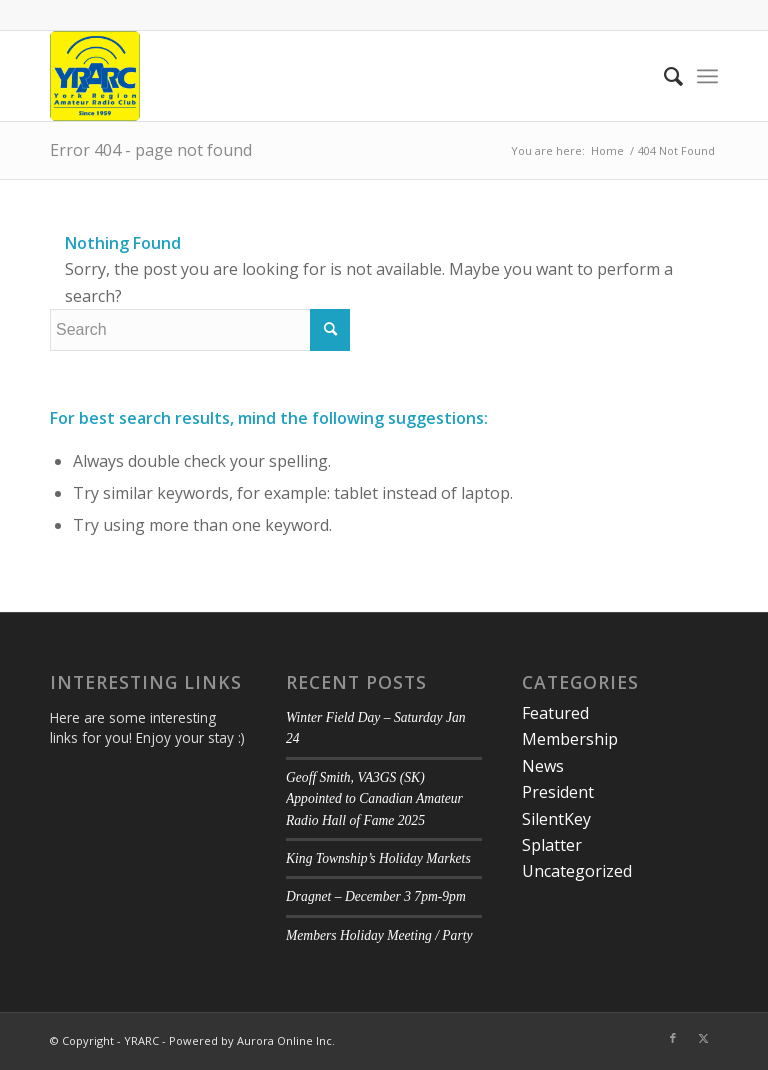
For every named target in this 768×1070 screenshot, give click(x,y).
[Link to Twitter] (703, 1038)
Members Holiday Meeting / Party (379, 935)
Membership (570, 739)
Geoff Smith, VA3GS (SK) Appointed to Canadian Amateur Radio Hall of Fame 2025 (374, 799)
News (543, 766)
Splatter (552, 845)
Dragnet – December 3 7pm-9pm (376, 896)
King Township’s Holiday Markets (378, 858)
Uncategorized (577, 871)
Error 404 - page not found (151, 150)
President (558, 792)
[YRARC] (95, 76)
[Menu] (707, 76)
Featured (555, 713)
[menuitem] (663, 76)
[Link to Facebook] (673, 1038)
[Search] (663, 76)
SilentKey (556, 819)
